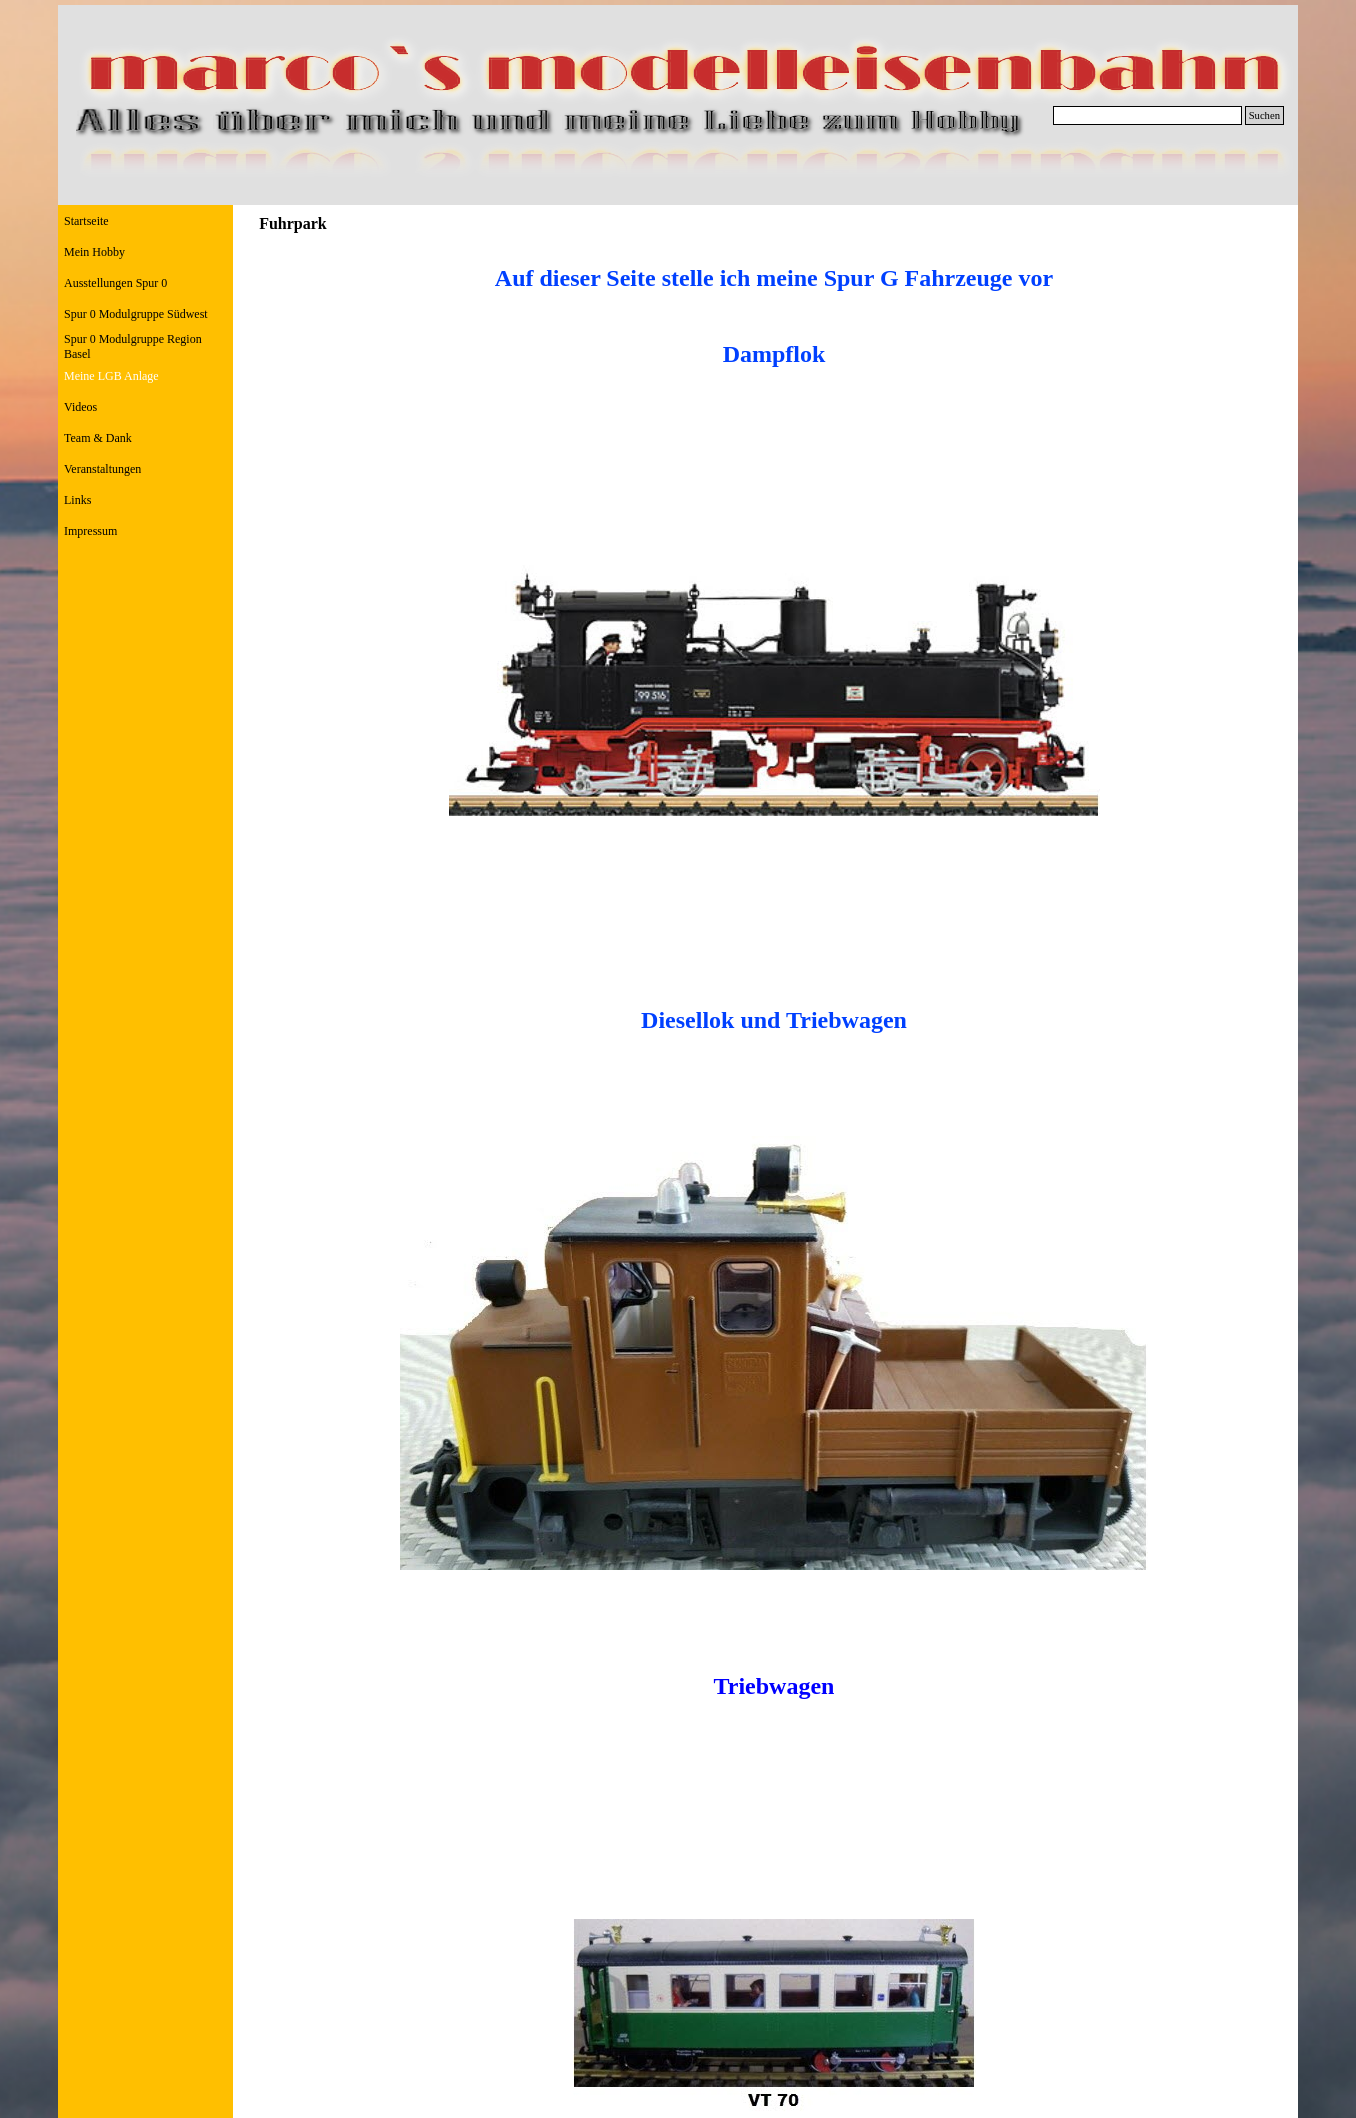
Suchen (1264, 115)
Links (77, 500)
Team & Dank (98, 438)
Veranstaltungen (102, 469)
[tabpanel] (774, 278)
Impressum (90, 531)
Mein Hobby (94, 252)
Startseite (86, 221)
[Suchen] (1147, 115)
